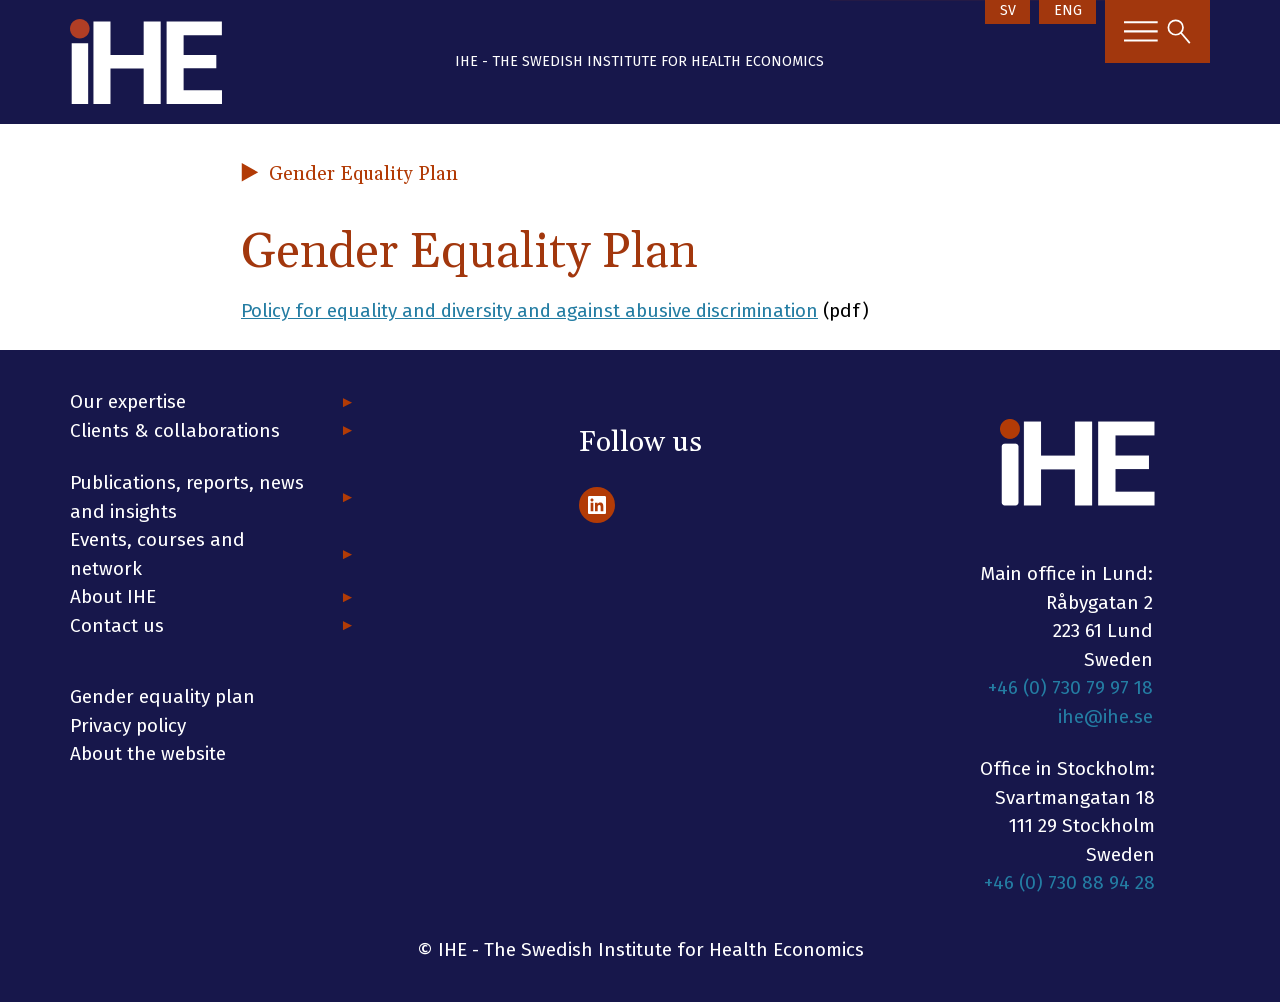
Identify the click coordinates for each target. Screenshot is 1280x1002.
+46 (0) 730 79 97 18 (1070, 687)
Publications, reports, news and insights (187, 497)
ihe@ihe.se (1105, 716)
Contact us (117, 625)
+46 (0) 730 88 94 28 (1069, 882)
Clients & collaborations (175, 430)
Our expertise (128, 401)
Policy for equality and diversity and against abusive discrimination (532, 310)
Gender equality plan (162, 696)
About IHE (113, 596)
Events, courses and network (157, 554)
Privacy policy (128, 725)
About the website (148, 753)
